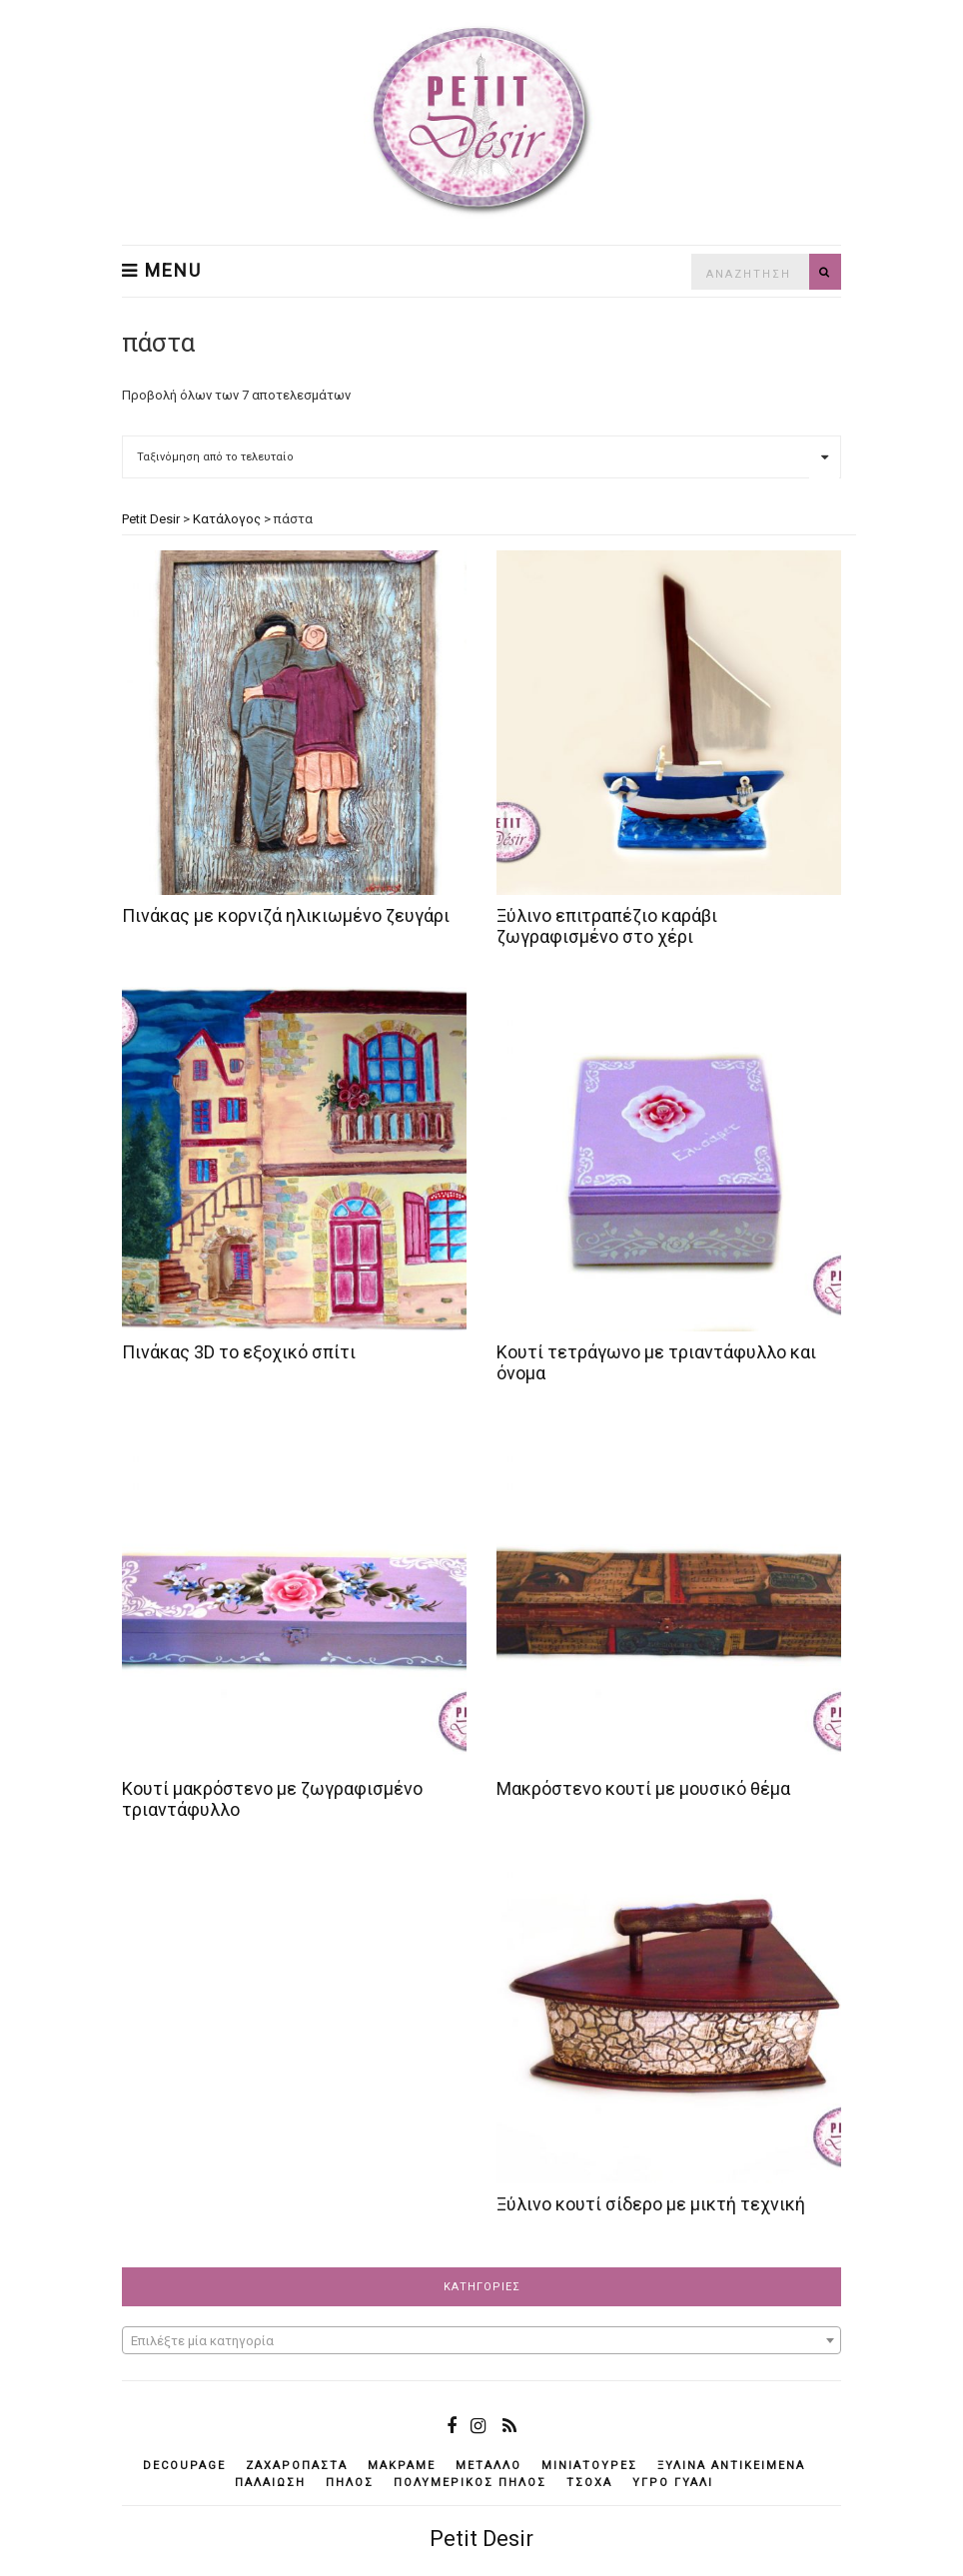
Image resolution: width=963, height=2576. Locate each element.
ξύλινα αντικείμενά (731, 2465)
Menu (162, 271)
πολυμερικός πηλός (470, 2482)
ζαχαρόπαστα (297, 2465)
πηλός (350, 2482)
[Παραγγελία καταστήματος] (481, 456)
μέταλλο (488, 2465)
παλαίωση (270, 2482)
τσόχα (589, 2482)
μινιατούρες (589, 2465)
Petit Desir (481, 2538)
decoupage (184, 2465)
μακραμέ (402, 2465)
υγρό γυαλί (672, 2482)
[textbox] (481, 2341)
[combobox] (481, 2340)
